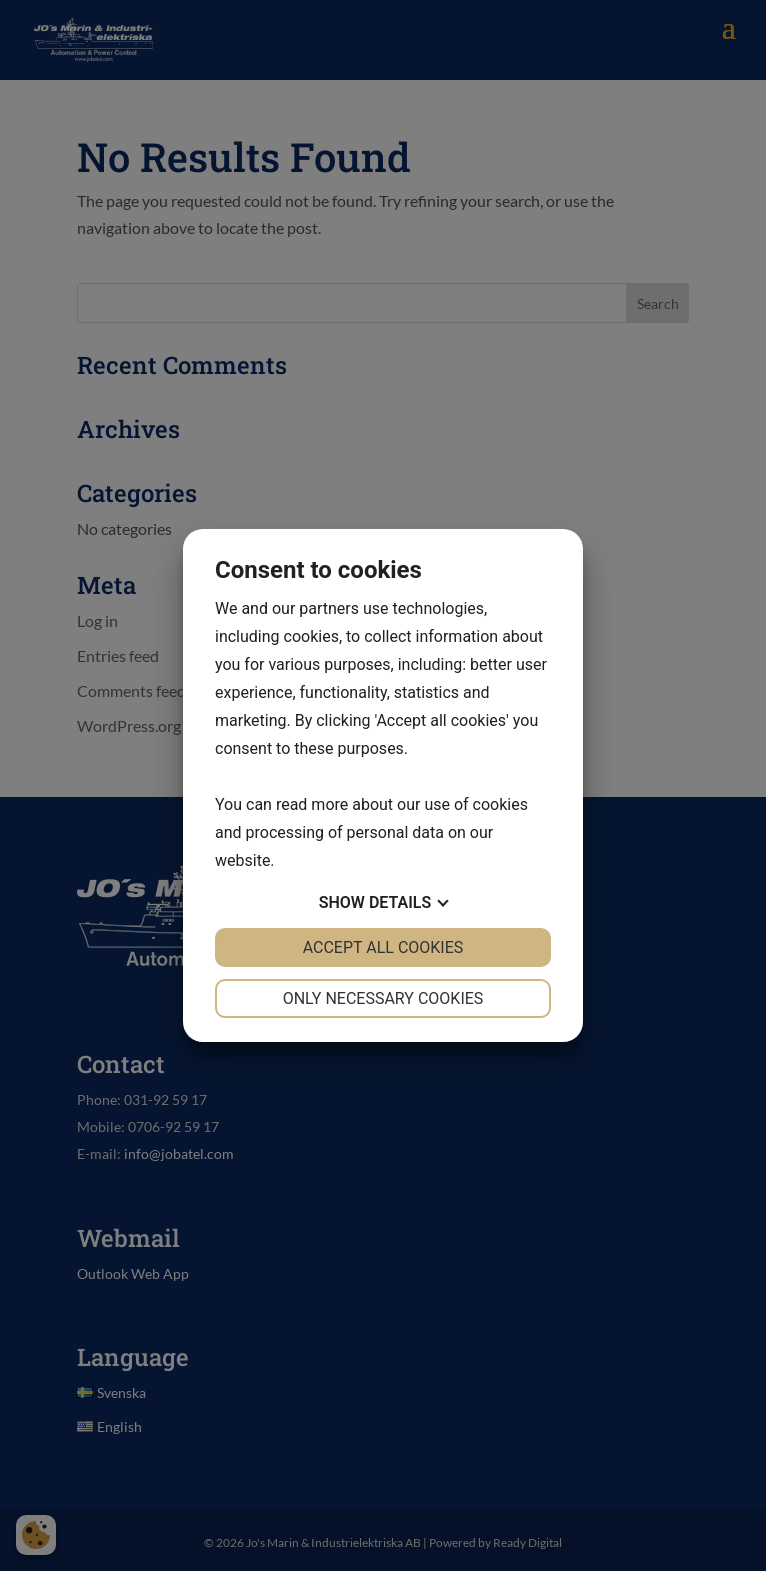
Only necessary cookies (383, 998)
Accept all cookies (383, 947)
